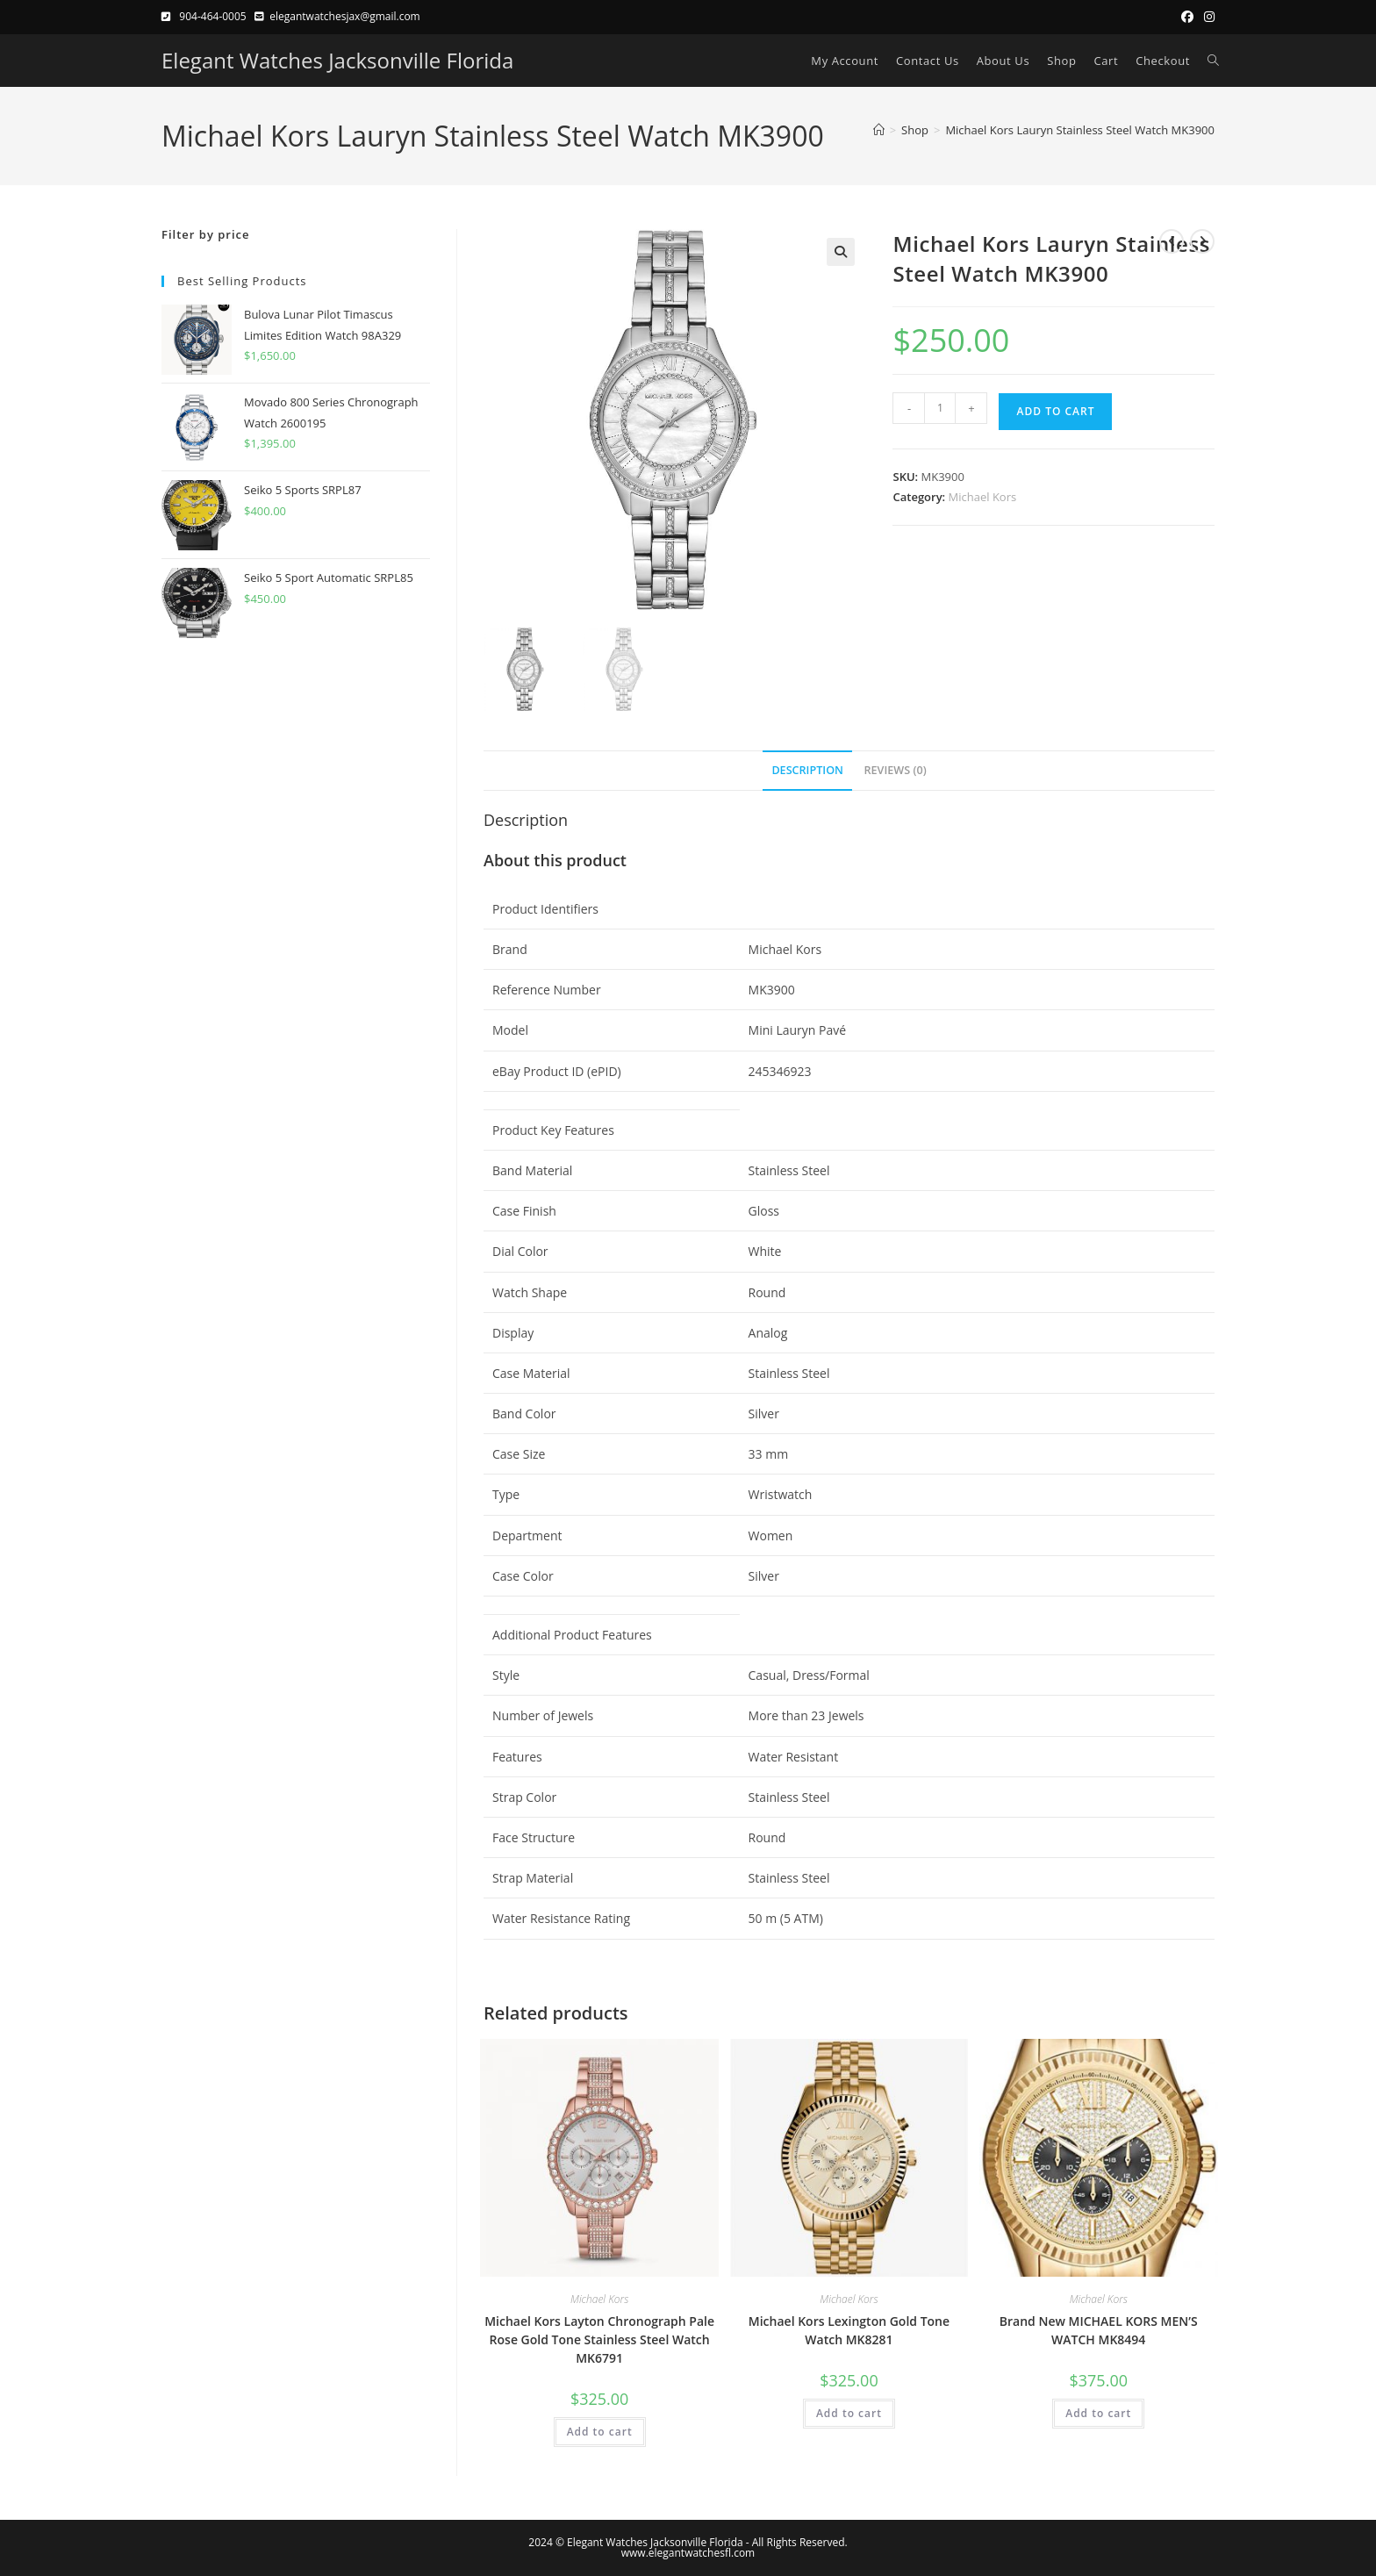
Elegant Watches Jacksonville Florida (337, 60)
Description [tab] (807, 770)
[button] (841, 252)
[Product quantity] (940, 408)
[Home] (879, 130)
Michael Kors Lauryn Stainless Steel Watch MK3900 (1080, 130)
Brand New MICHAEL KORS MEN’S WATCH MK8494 (1099, 2330)
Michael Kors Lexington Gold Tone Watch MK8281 (849, 2330)
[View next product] (1202, 241)
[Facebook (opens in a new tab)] (1187, 16)
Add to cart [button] (600, 2431)
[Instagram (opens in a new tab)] (1207, 16)
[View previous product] (1171, 241)
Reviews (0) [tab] (895, 770)
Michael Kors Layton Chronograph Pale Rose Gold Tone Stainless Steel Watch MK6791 (599, 2339)
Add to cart (1055, 411)
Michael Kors (983, 497)
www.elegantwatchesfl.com (688, 2552)
